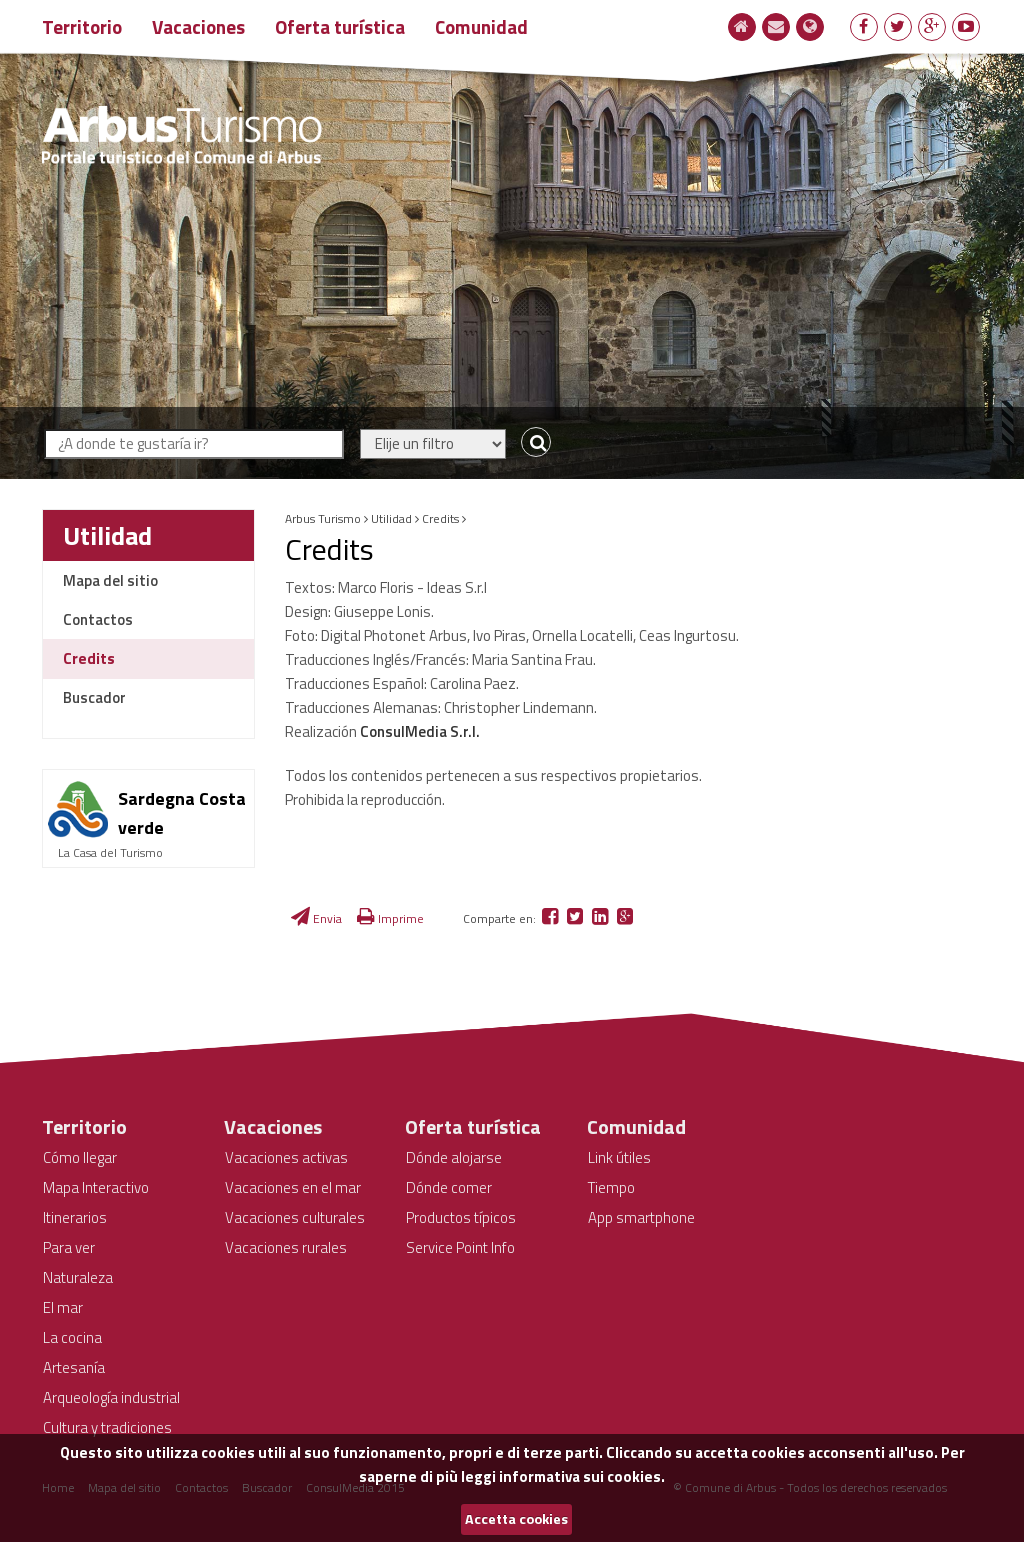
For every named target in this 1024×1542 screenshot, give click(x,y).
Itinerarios (75, 1217)
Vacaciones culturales (295, 1217)
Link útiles (619, 1157)
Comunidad (481, 26)
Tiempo (611, 1187)
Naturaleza (78, 1277)
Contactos (98, 619)
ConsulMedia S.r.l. (420, 731)
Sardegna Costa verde (182, 813)
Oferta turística (340, 26)
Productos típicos (461, 1217)
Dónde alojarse (454, 1157)
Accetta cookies (516, 1519)
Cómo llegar (80, 1157)
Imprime (390, 918)
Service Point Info (460, 1247)
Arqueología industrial (111, 1397)
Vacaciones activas (286, 1157)
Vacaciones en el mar (293, 1187)
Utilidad (107, 535)
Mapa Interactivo (96, 1187)
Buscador (94, 697)
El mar (63, 1307)
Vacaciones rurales (286, 1247)
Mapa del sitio (110, 580)
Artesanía (74, 1367)
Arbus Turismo (323, 518)
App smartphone (641, 1217)
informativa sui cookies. (582, 1476)
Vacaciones (198, 26)
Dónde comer (449, 1187)
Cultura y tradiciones (107, 1427)
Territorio (82, 26)
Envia (316, 918)
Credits (89, 658)
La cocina (72, 1337)
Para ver (69, 1247)
